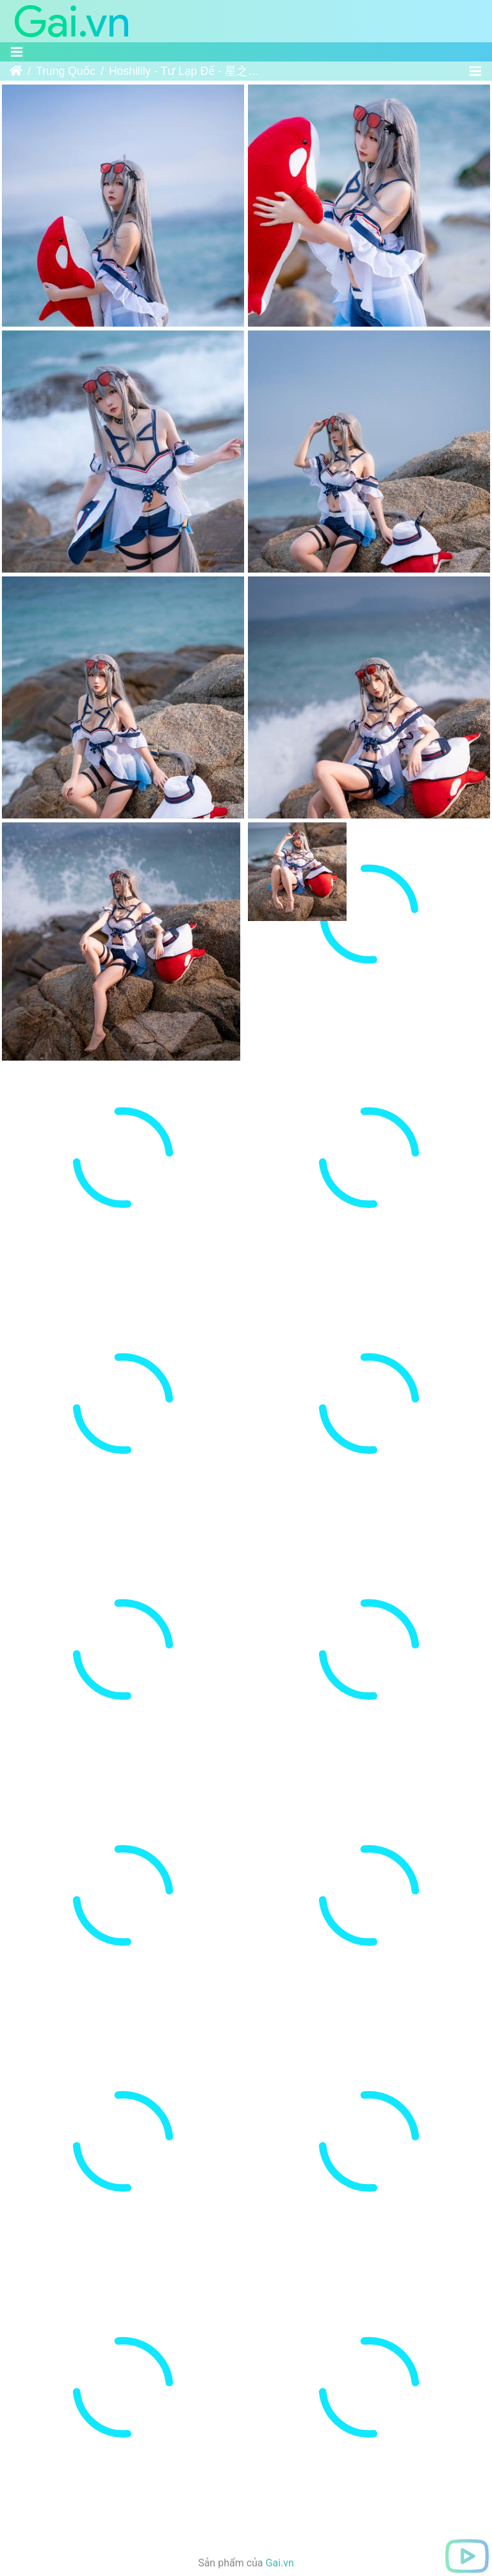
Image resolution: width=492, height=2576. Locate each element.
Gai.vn (280, 2421)
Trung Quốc (65, 71)
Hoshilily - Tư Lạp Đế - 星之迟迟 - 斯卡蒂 (188, 71)
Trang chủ (16, 71)
